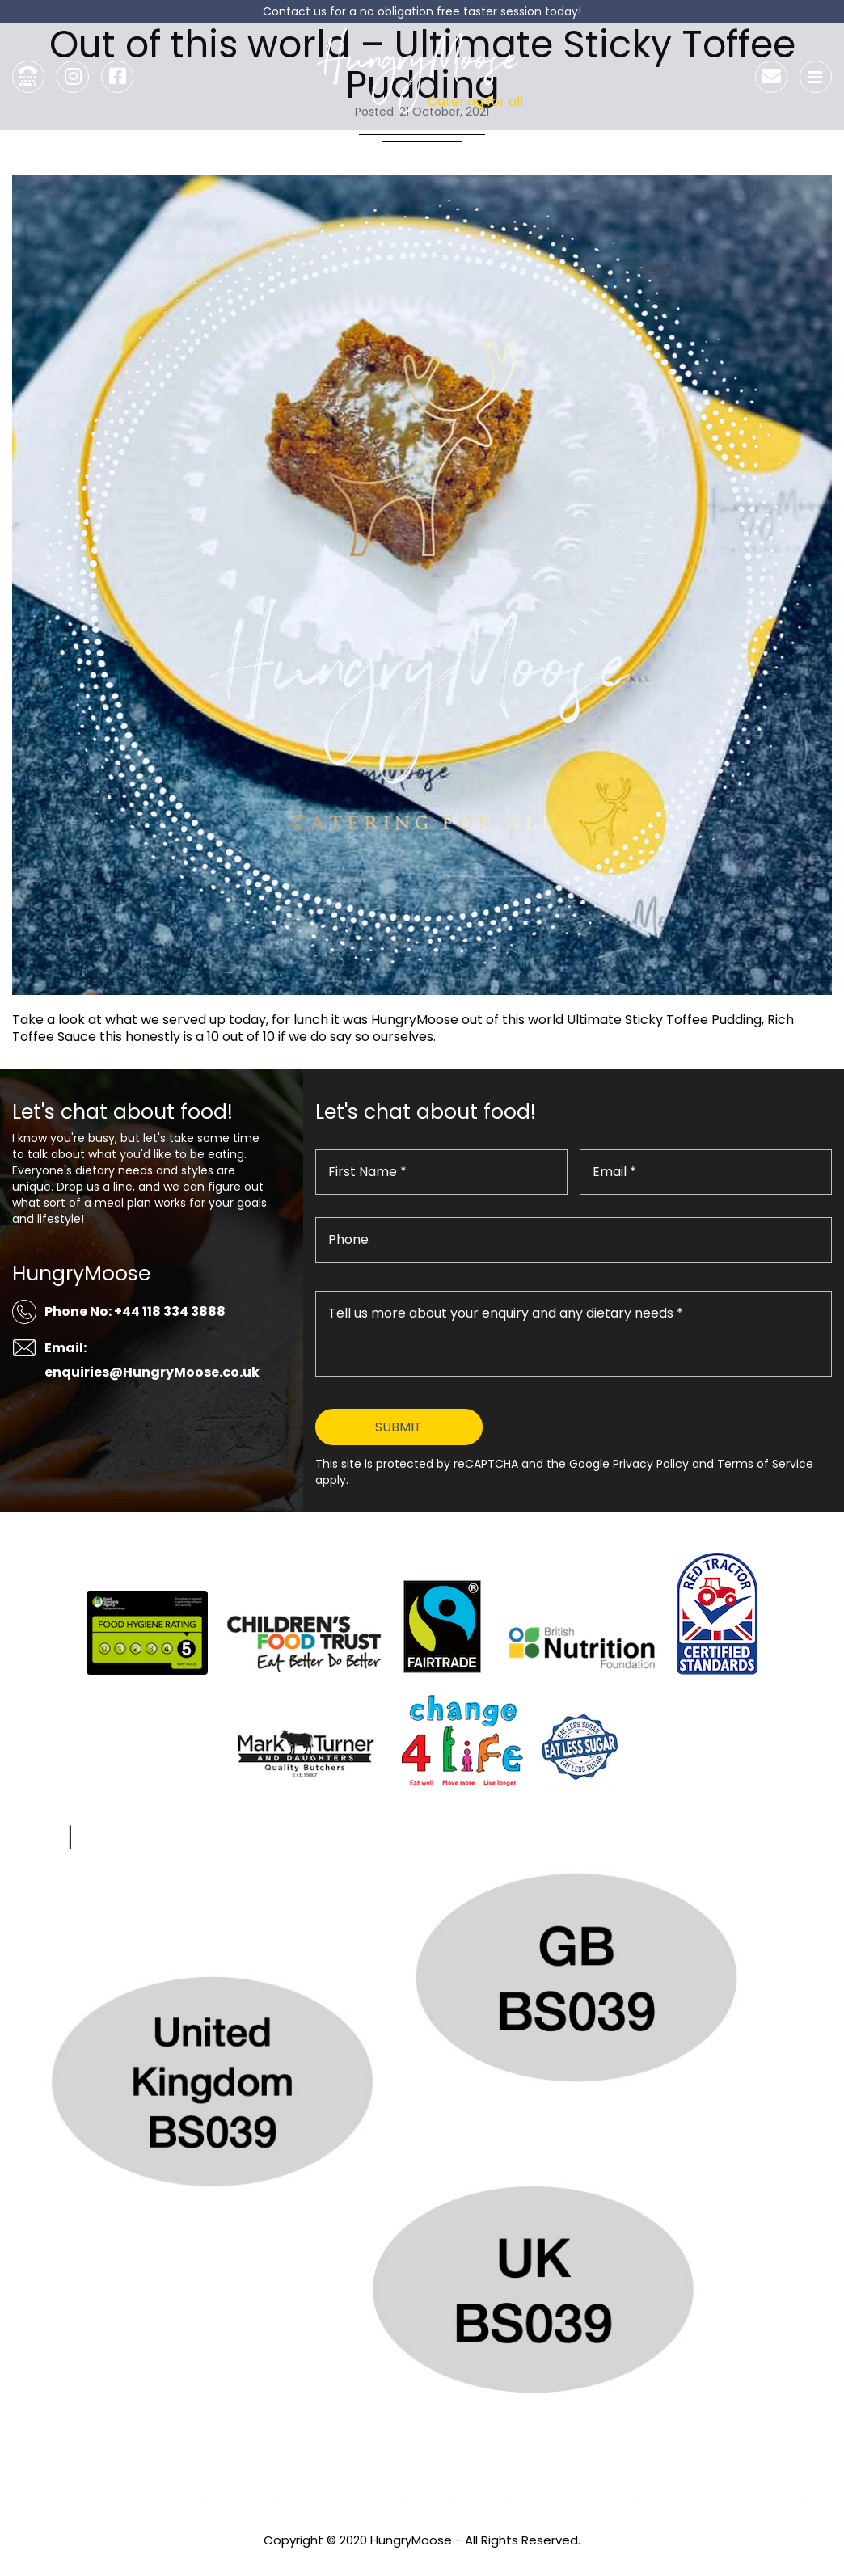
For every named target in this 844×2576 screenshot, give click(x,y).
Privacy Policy (422, 2561)
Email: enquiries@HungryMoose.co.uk (152, 1360)
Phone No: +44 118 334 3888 (135, 1311)
